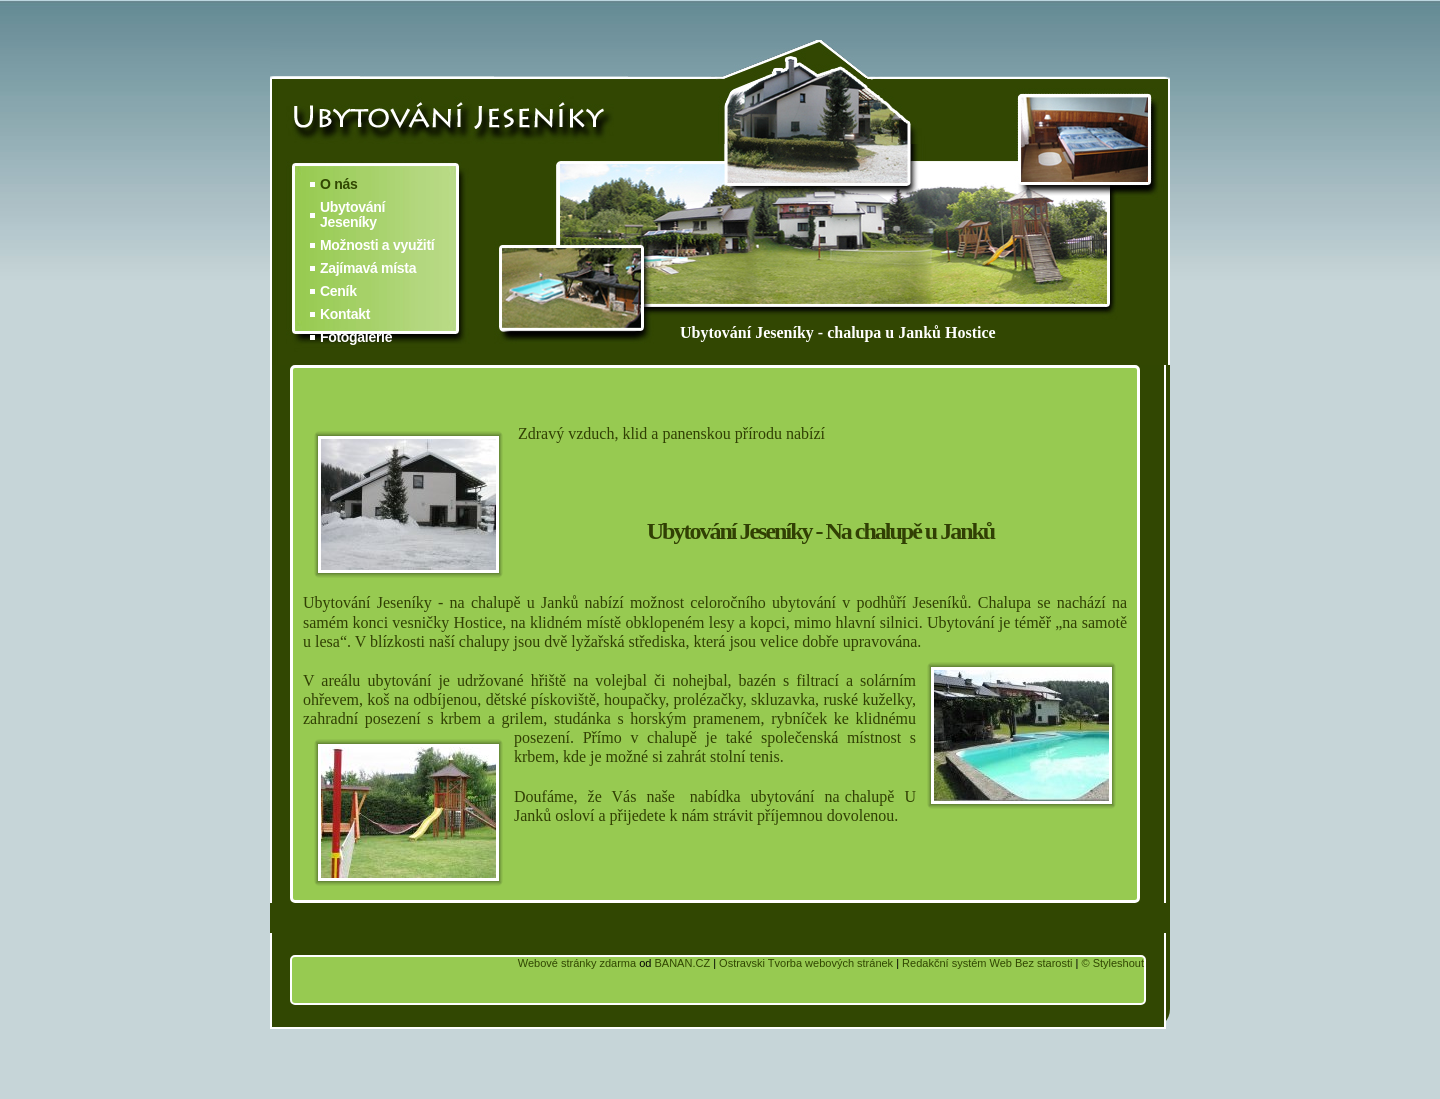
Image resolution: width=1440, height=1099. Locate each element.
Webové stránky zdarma (577, 963)
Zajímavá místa (368, 268)
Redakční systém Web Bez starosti (987, 963)
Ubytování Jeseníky (352, 215)
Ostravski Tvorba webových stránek (806, 963)
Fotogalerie (356, 337)
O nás (338, 184)
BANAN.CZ (682, 963)
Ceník (338, 291)
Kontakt (345, 314)
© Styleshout (1112, 963)
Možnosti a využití (377, 245)
